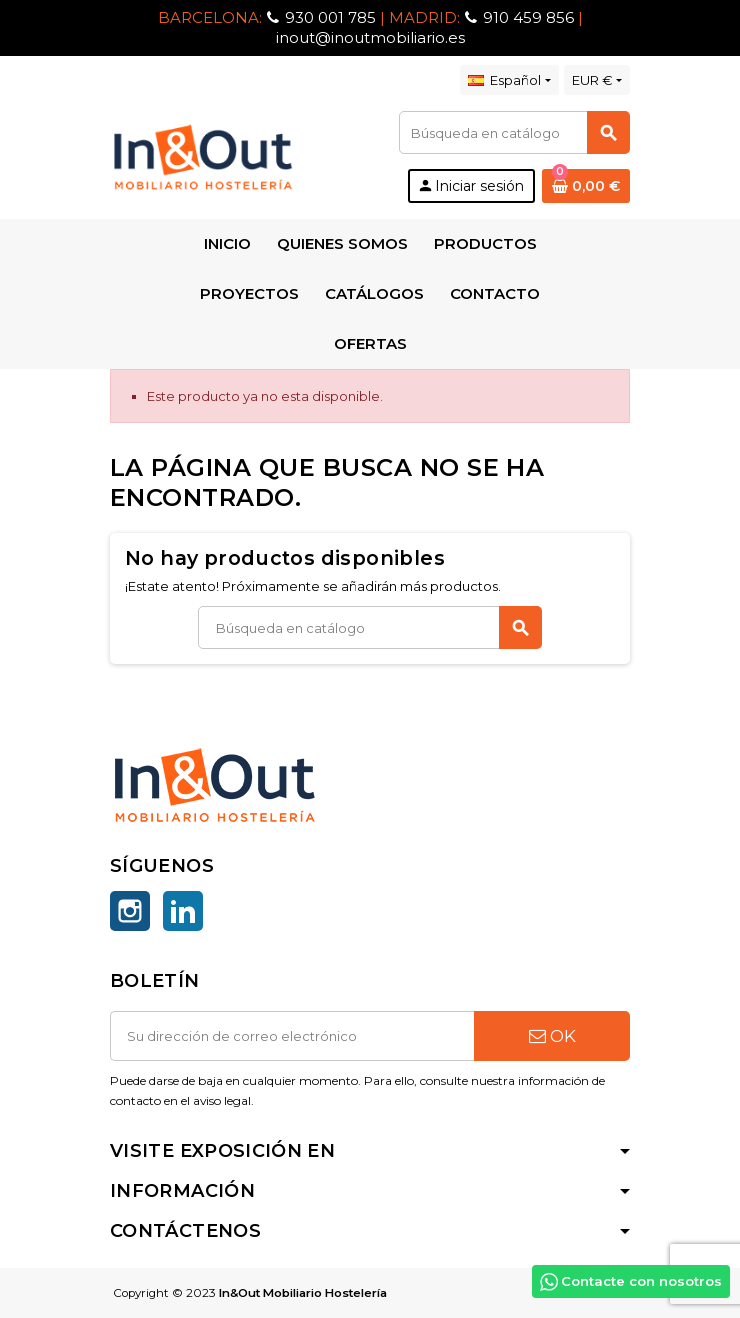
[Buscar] (514, 132)
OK (552, 1036)
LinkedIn (183, 911)
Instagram (130, 911)
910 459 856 (528, 17)
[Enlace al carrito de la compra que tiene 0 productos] (586, 186)
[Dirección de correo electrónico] (292, 1036)
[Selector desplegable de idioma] (509, 80)
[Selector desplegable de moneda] (597, 80)
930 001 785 (330, 17)
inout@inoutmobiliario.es (370, 37)
